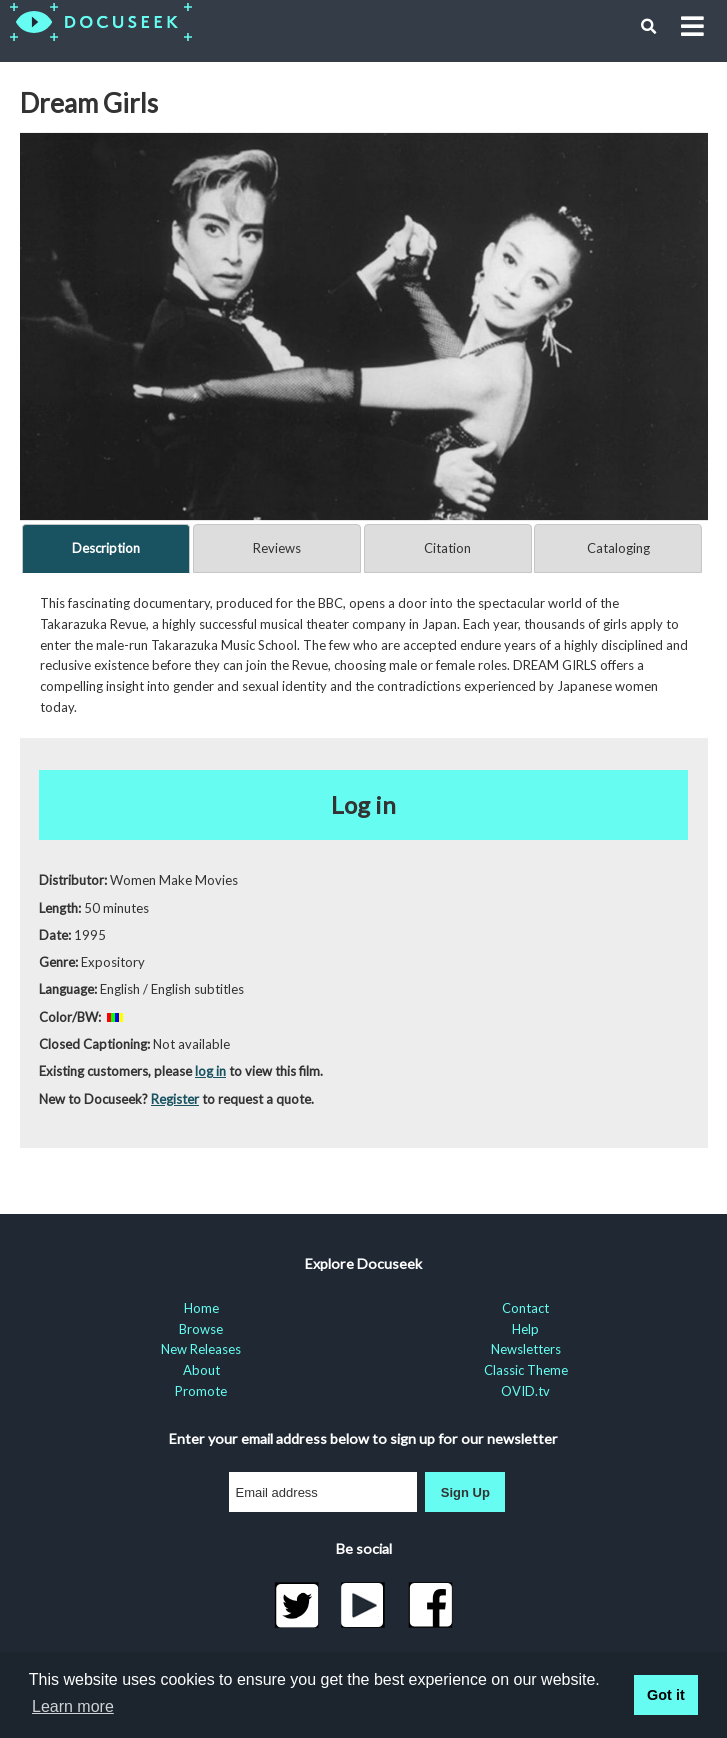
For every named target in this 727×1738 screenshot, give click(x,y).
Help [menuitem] (525, 1329)
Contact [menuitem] (525, 1308)
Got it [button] (666, 1695)
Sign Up (465, 1492)
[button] (649, 27)
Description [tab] (106, 548)
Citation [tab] (447, 548)
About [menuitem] (201, 1370)
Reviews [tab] (277, 548)
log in (210, 1071)
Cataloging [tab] (618, 548)
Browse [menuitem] (201, 1329)
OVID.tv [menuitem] (525, 1391)
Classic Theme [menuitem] (526, 1370)
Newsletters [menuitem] (526, 1349)
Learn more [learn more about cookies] (73, 1706)
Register (175, 1099)
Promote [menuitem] (201, 1391)
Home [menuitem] (201, 1308)
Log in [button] (363, 804)
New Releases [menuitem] (201, 1349)
